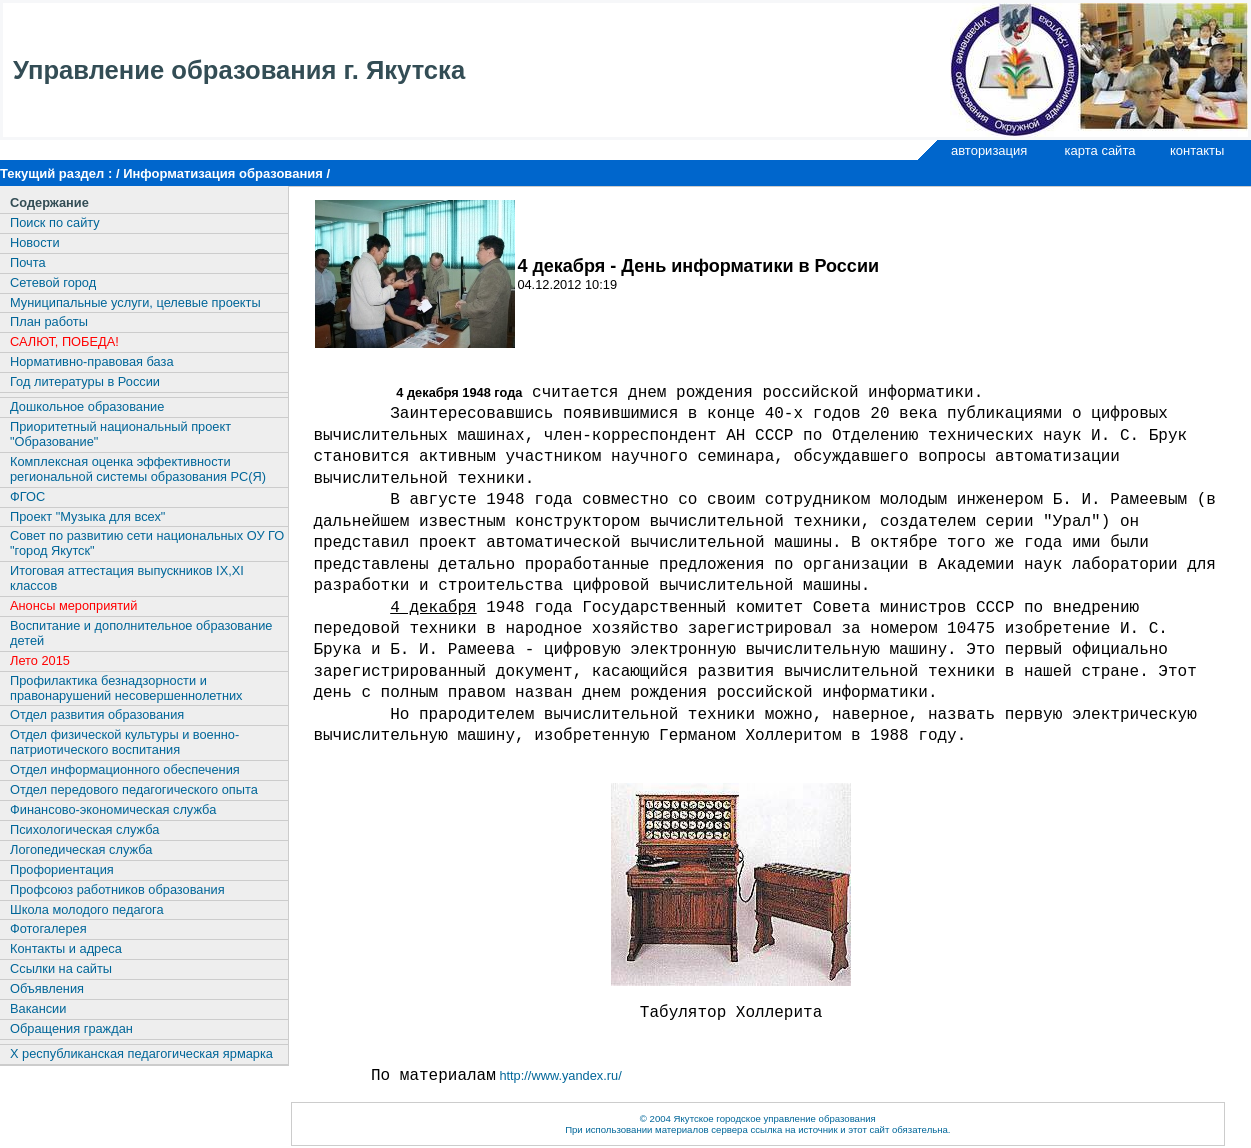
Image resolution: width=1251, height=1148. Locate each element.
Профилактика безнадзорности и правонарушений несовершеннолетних (126, 688)
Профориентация (62, 869)
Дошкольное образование (87, 406)
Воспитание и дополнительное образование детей (141, 633)
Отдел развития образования (97, 714)
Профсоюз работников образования (117, 889)
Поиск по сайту (55, 222)
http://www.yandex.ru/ (560, 1075)
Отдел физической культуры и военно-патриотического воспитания (124, 742)
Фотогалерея (48, 928)
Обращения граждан (71, 1028)
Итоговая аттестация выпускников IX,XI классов (127, 578)
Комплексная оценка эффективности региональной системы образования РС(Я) (138, 469)
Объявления (47, 988)
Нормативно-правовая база (92, 361)
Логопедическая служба (81, 849)
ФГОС (27, 496)
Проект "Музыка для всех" (87, 516)
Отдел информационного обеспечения (125, 769)
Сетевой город (53, 282)
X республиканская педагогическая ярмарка (141, 1053)
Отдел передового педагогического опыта (134, 789)
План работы (49, 321)
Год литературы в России (85, 381)
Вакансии (38, 1008)
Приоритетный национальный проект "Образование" (120, 434)
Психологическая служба (84, 829)
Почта (28, 262)
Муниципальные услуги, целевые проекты (135, 302)
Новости (35, 242)
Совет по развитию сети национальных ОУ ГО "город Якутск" (147, 543)
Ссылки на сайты (61, 968)
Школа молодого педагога (87, 909)
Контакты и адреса (66, 948)
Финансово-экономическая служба (113, 809)
